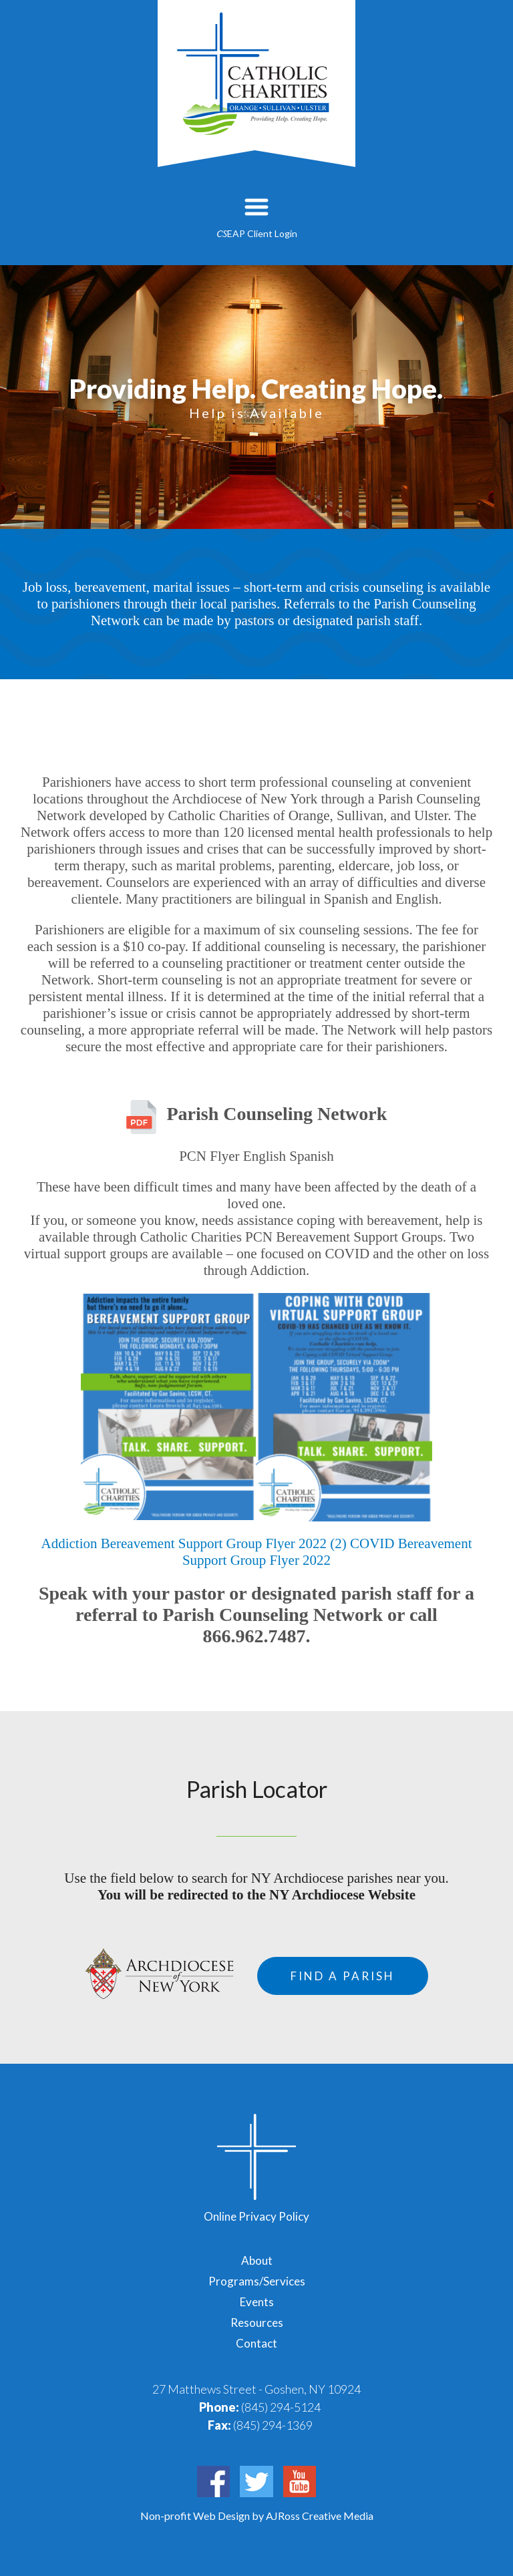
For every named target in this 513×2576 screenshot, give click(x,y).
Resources (256, 2323)
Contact (256, 2343)
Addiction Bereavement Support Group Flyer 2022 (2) (193, 1543)
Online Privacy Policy (256, 2216)
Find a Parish (343, 1976)
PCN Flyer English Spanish (256, 1156)
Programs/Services (256, 2281)
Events (257, 2302)
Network (350, 1113)
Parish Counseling (239, 1113)
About (257, 2260)
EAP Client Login (256, 233)
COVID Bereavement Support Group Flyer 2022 (327, 1551)
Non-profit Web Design (196, 2515)
